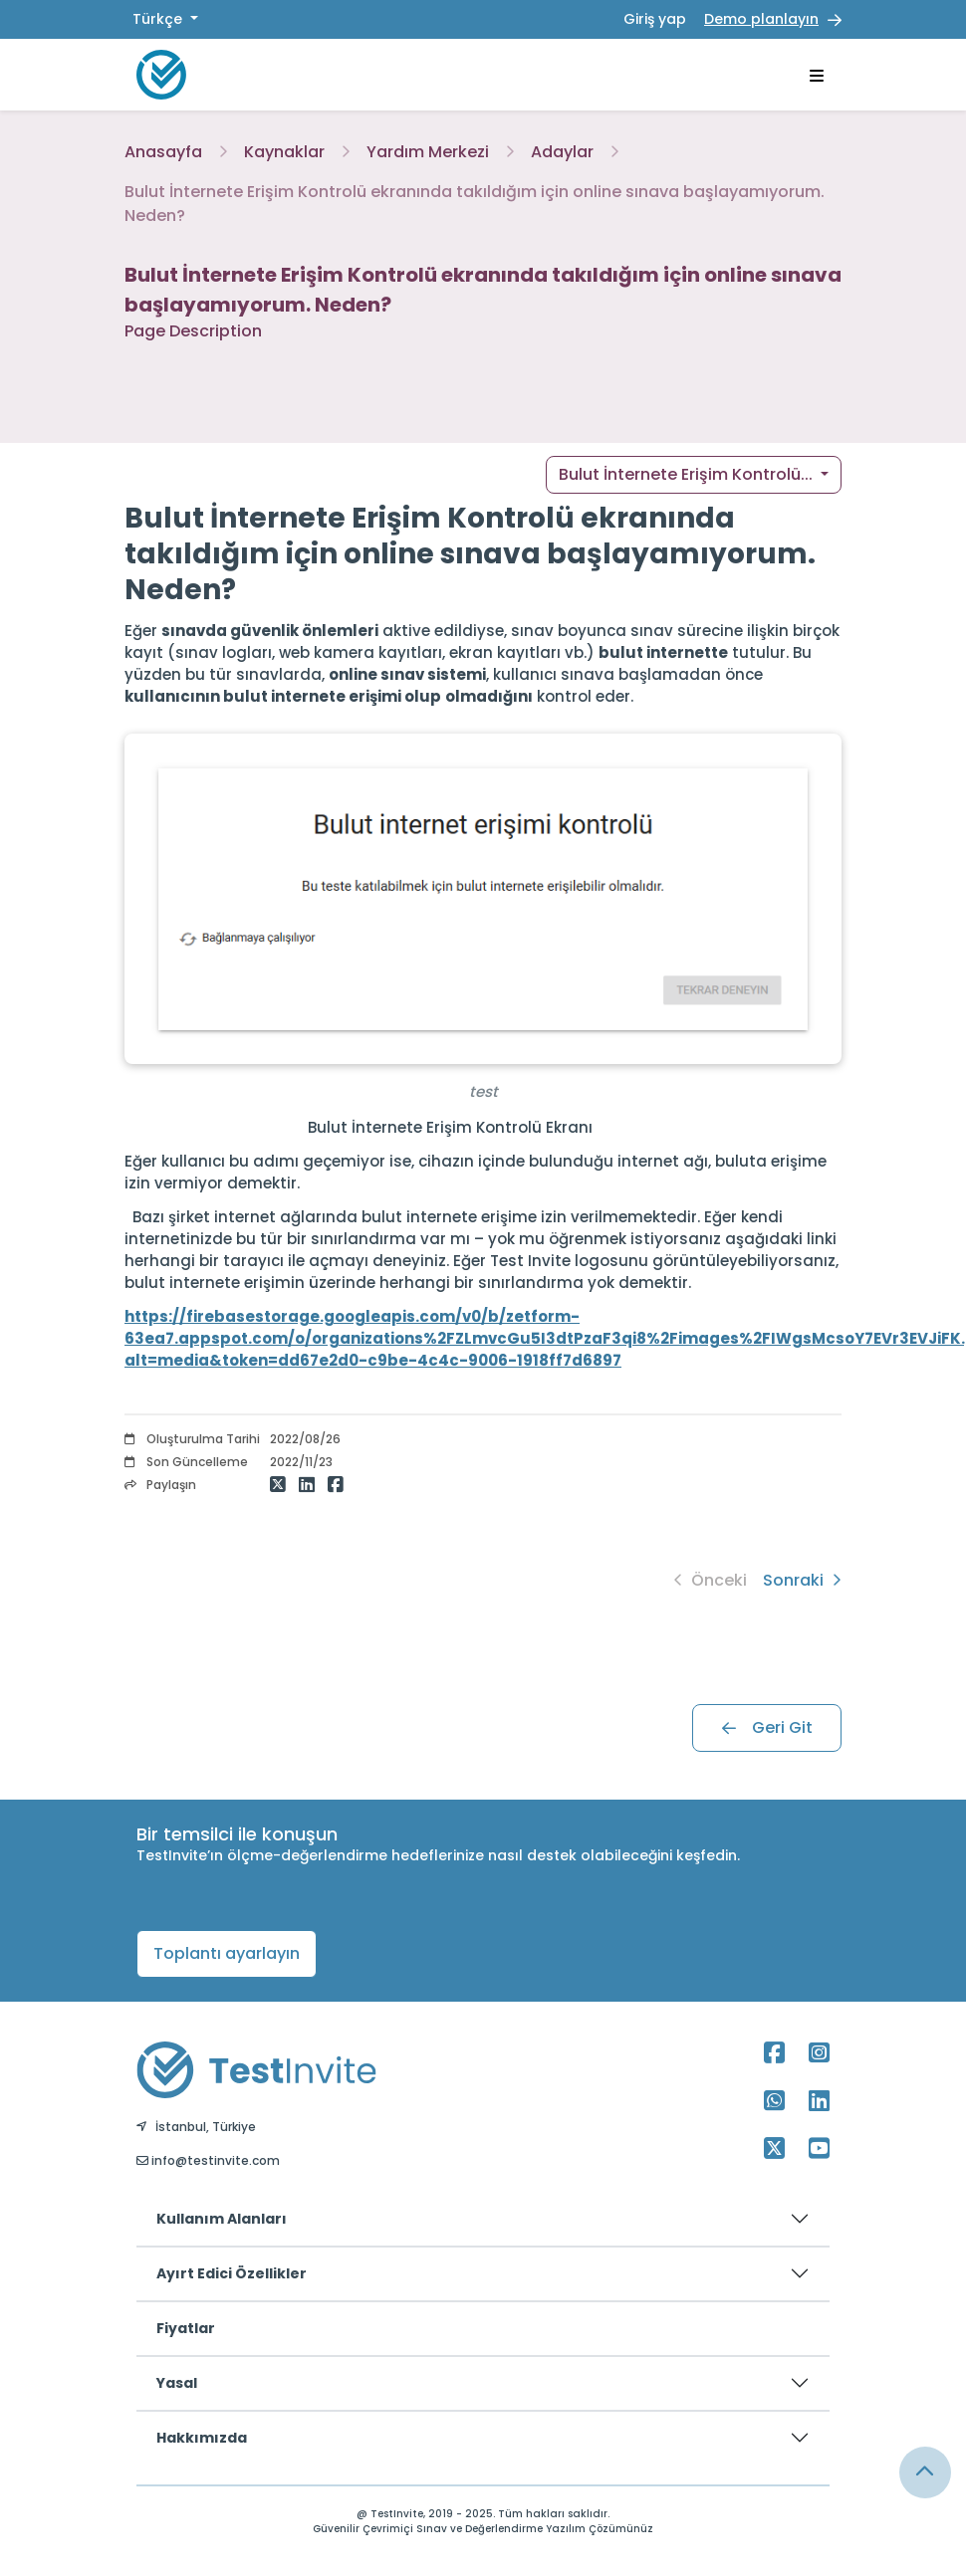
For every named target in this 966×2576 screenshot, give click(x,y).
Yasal (176, 2383)
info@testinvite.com (208, 2160)
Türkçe (159, 19)
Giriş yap (654, 19)
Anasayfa (163, 151)
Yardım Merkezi (427, 151)
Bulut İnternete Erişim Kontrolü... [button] (688, 474)
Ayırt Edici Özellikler (231, 2273)
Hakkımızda (201, 2438)
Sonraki (802, 1580)
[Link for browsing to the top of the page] (925, 2472)
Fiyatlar (185, 2328)
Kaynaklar (284, 151)
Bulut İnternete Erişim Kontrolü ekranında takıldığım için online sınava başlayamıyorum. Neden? (474, 203)
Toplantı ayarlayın (226, 1953)
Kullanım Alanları (221, 2219)
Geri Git (767, 1727)
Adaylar (562, 151)
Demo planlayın (761, 19)
